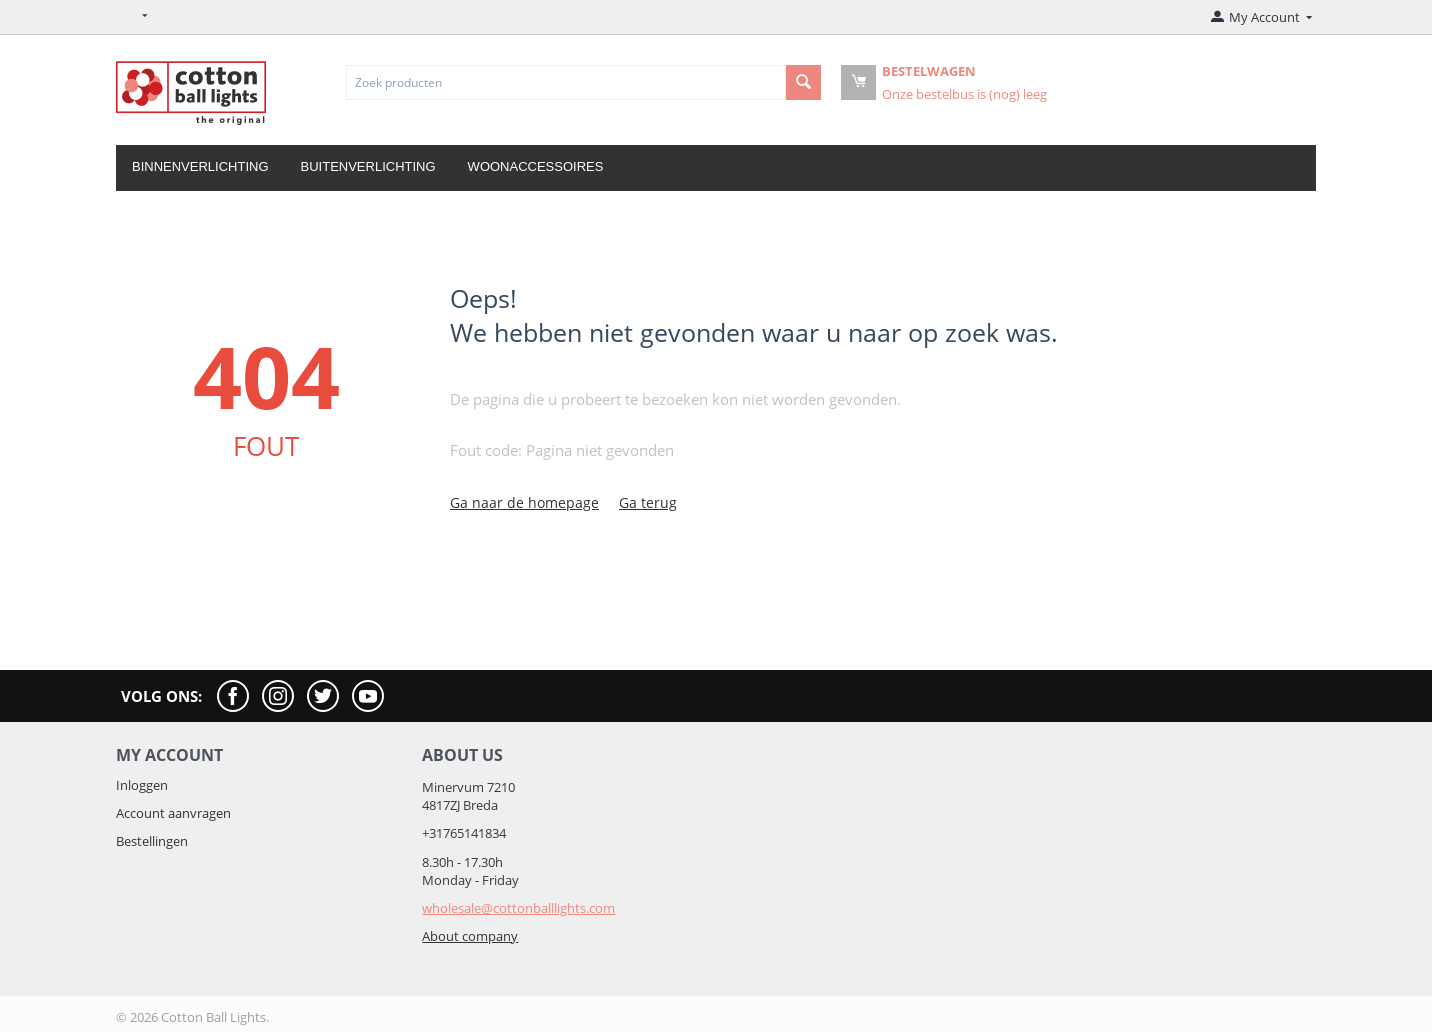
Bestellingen (152, 841)
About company (470, 936)
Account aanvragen (173, 813)
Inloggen (142, 785)
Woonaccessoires (536, 166)
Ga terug (648, 502)
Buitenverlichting (368, 166)
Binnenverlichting (200, 166)
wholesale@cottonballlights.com (518, 908)
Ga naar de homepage (524, 502)
